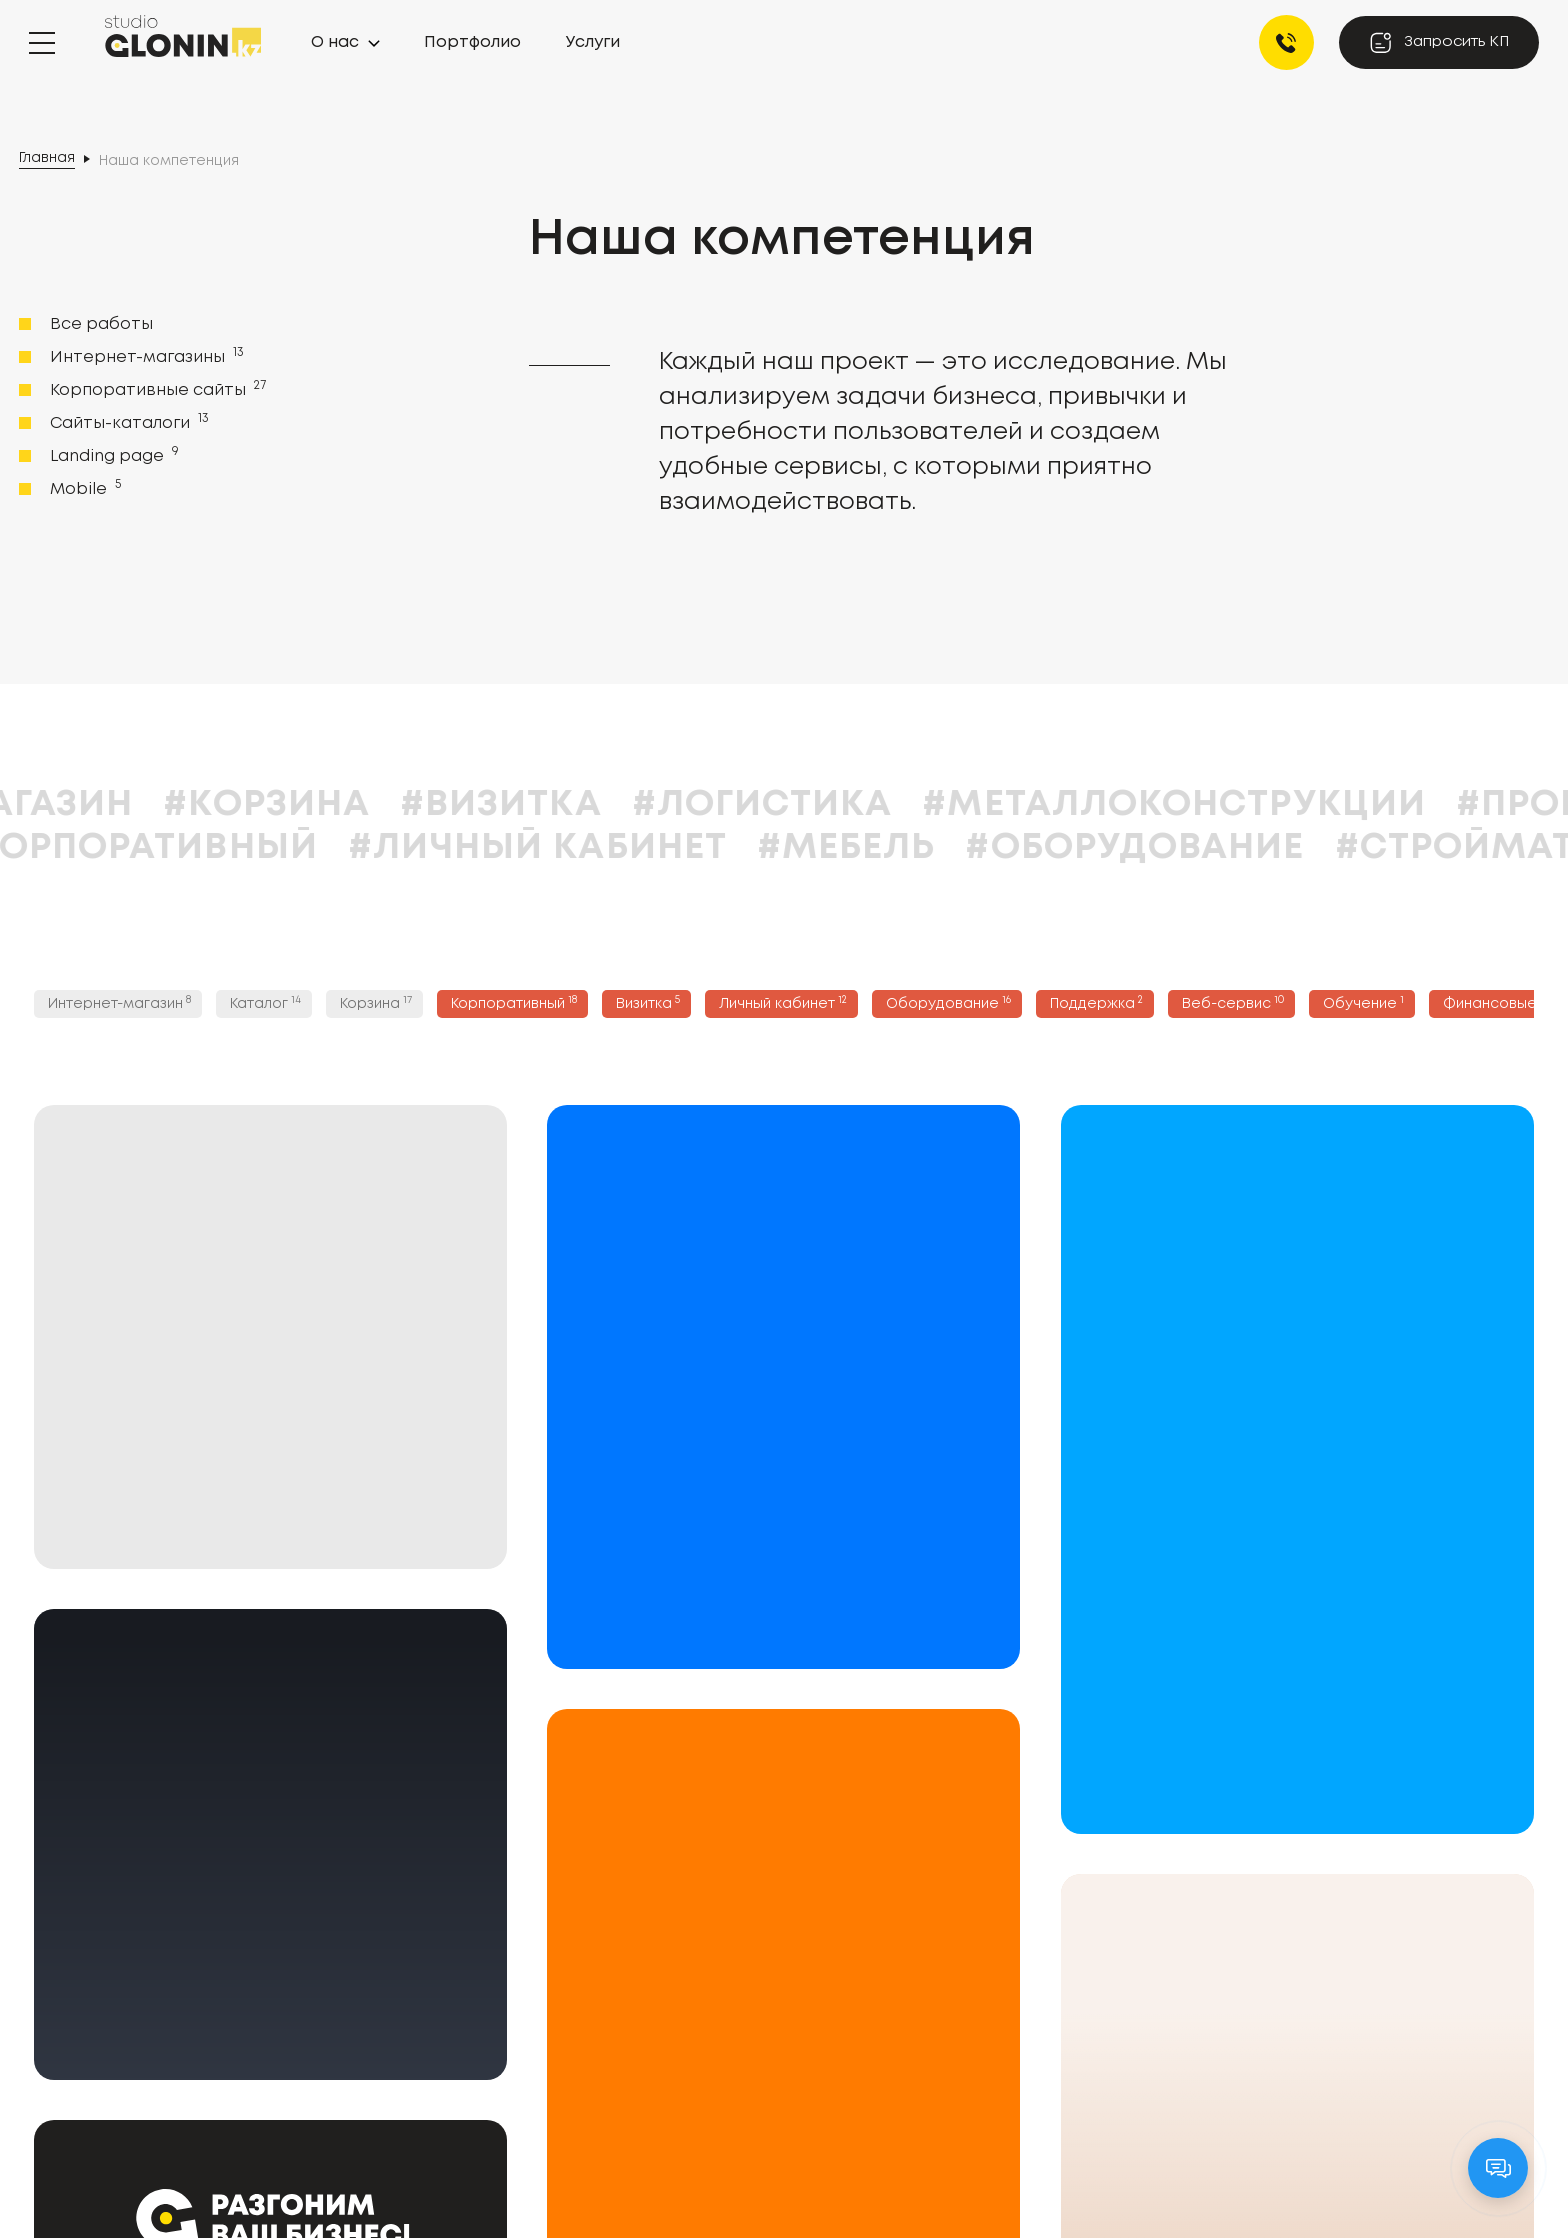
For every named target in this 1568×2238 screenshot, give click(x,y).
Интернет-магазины (145, 356)
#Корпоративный (281, 848)
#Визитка (648, 805)
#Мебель (993, 848)
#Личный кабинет (684, 848)
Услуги (593, 42)
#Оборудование (1282, 848)
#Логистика (909, 805)
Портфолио (472, 42)
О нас (335, 42)
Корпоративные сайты (156, 389)
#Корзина (414, 805)
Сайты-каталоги (127, 422)
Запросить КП (1439, 42)
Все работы (101, 324)
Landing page (112, 455)
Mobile (83, 488)
